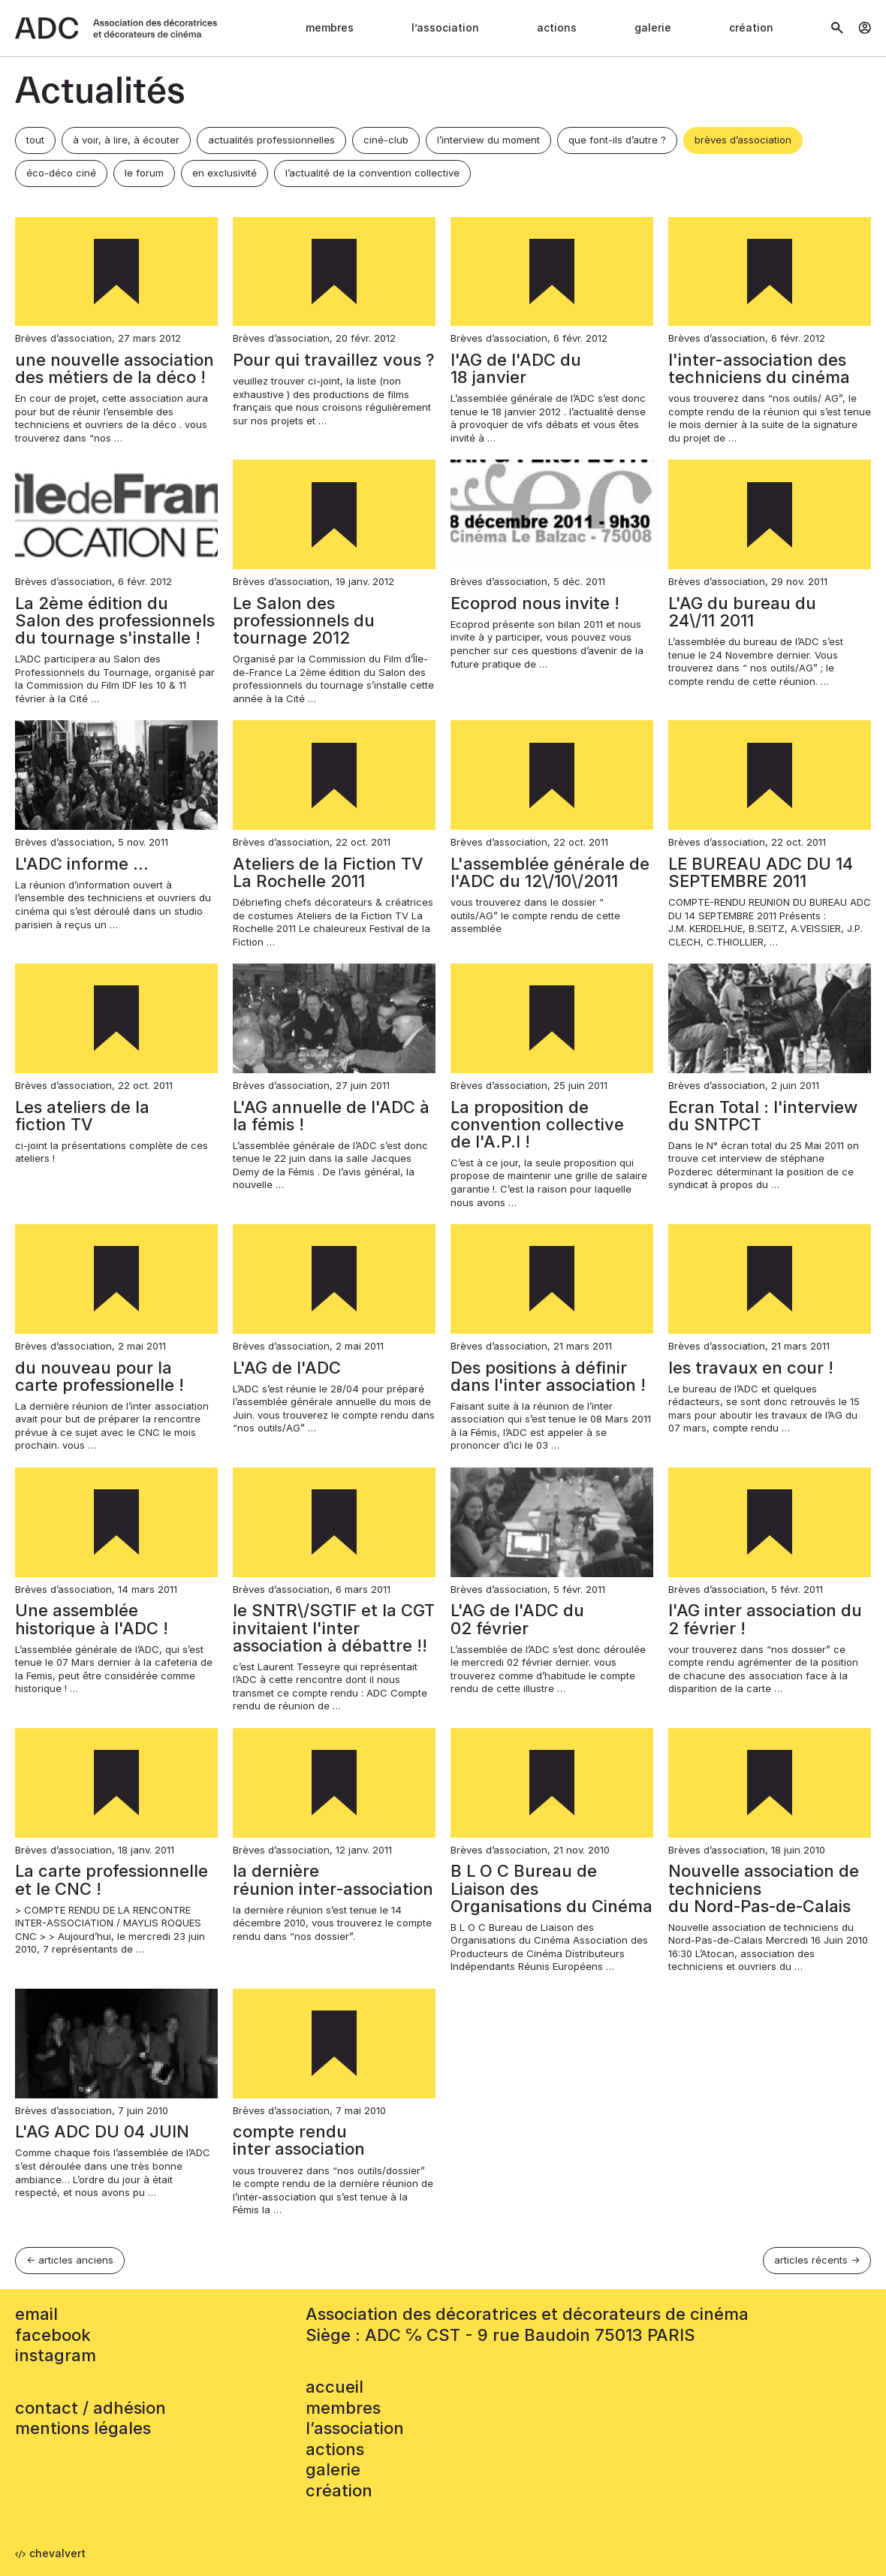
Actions (557, 27)
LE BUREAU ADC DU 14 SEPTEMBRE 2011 (760, 872)
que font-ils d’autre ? (617, 140)
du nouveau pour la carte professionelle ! (99, 1376)
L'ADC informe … (82, 863)
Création (751, 27)
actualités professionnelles (271, 140)
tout (35, 140)
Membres (330, 27)
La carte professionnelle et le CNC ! (111, 1879)
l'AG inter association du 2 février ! (765, 1618)
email (36, 2314)
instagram (55, 2355)
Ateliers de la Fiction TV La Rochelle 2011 (328, 872)
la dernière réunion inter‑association (333, 1879)
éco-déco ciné (61, 173)
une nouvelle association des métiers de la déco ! (114, 368)
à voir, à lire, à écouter (126, 140)
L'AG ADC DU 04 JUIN (102, 2131)
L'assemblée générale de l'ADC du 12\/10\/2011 (550, 872)
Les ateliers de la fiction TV (82, 1115)
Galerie (652, 27)
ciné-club (385, 140)
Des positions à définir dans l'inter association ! (548, 1376)
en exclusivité (224, 173)
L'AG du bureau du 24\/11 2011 (742, 611)
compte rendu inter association (299, 2140)
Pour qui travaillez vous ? (333, 360)
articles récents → (817, 2260)
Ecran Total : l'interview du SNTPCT (762, 1115)
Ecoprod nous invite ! (535, 603)
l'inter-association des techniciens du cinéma (759, 368)
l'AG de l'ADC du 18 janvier (516, 368)
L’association (445, 27)
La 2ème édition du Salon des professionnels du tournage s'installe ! (115, 620)
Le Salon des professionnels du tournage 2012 (304, 620)
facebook (53, 2335)
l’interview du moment (488, 140)
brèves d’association (743, 140)
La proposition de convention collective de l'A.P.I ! (537, 1124)
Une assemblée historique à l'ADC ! (91, 1618)
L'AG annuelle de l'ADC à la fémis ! (331, 1115)
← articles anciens (69, 2260)
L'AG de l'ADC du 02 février (517, 1618)
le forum (144, 173)
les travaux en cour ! (750, 1367)
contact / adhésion (90, 2408)
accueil (334, 2387)
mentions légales (83, 2428)
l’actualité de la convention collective (372, 173)
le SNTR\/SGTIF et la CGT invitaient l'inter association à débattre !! (334, 1627)
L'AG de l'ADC (287, 1367)
